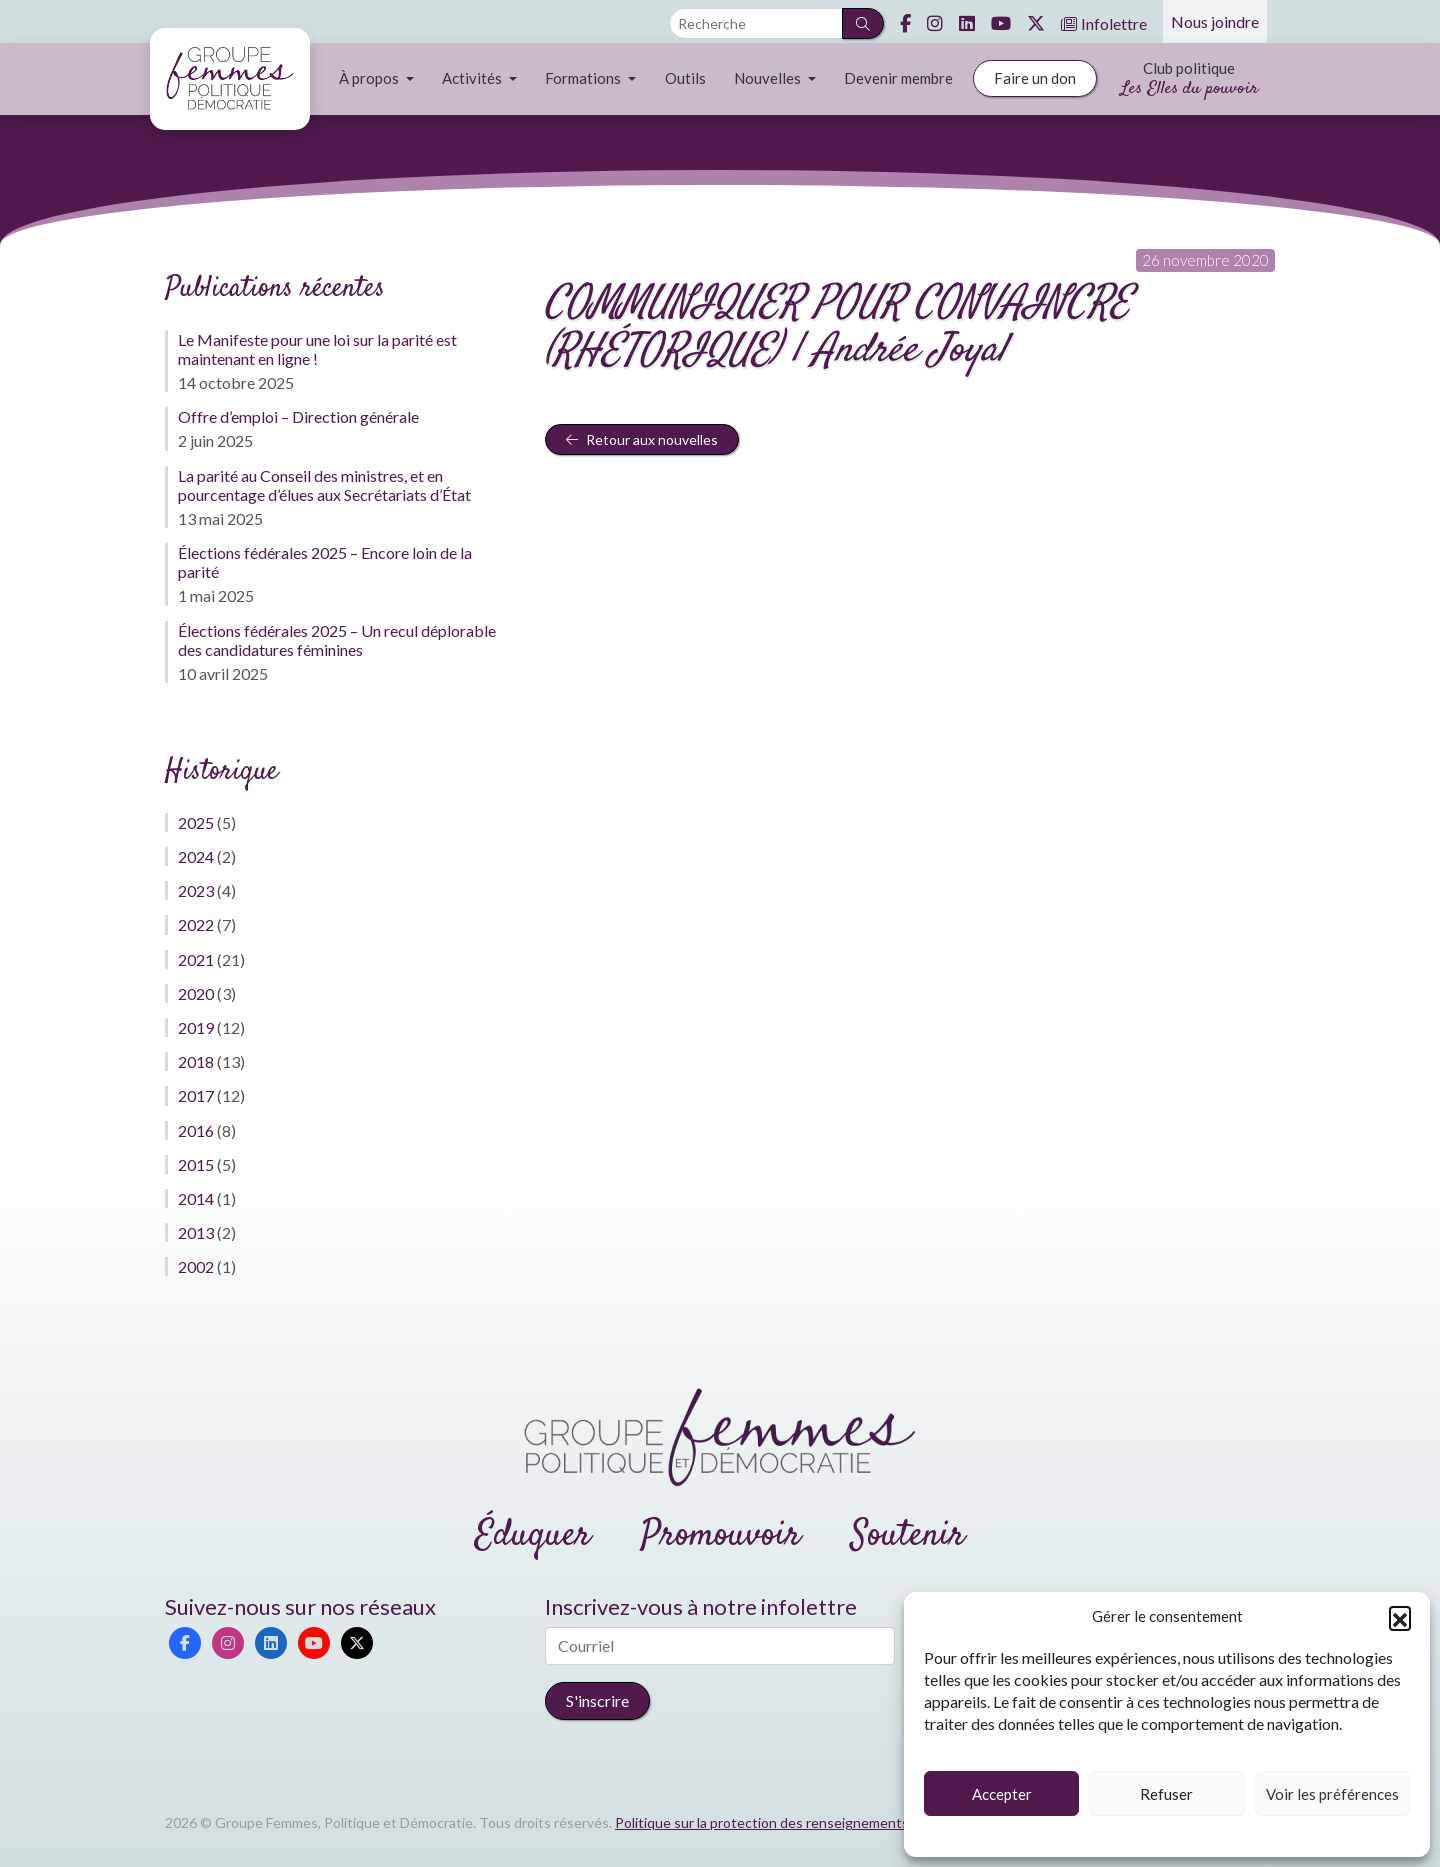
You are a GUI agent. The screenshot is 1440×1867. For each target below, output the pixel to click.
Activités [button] (473, 78)
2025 (196, 822)
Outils (685, 78)
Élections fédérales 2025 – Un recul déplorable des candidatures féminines (337, 640)
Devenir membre (898, 78)
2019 (196, 1027)
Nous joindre (1215, 21)
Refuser (1166, 1794)
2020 (196, 993)
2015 (196, 1164)
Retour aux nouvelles (642, 439)
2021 (196, 959)
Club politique (1189, 80)
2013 (196, 1232)
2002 (196, 1266)
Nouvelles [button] (769, 78)
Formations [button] (584, 78)
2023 (196, 890)
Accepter (1002, 1794)
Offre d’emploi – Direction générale (298, 416)
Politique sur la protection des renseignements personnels (798, 1822)
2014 (196, 1198)
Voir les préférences (1332, 1794)
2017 (196, 1095)
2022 (196, 924)
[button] (1400, 1617)
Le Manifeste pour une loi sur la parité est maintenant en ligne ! (317, 349)
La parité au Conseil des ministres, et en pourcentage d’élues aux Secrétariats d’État (324, 485)
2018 (196, 1061)
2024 (196, 856)
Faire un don (1035, 78)
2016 (196, 1130)
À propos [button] (370, 78)
